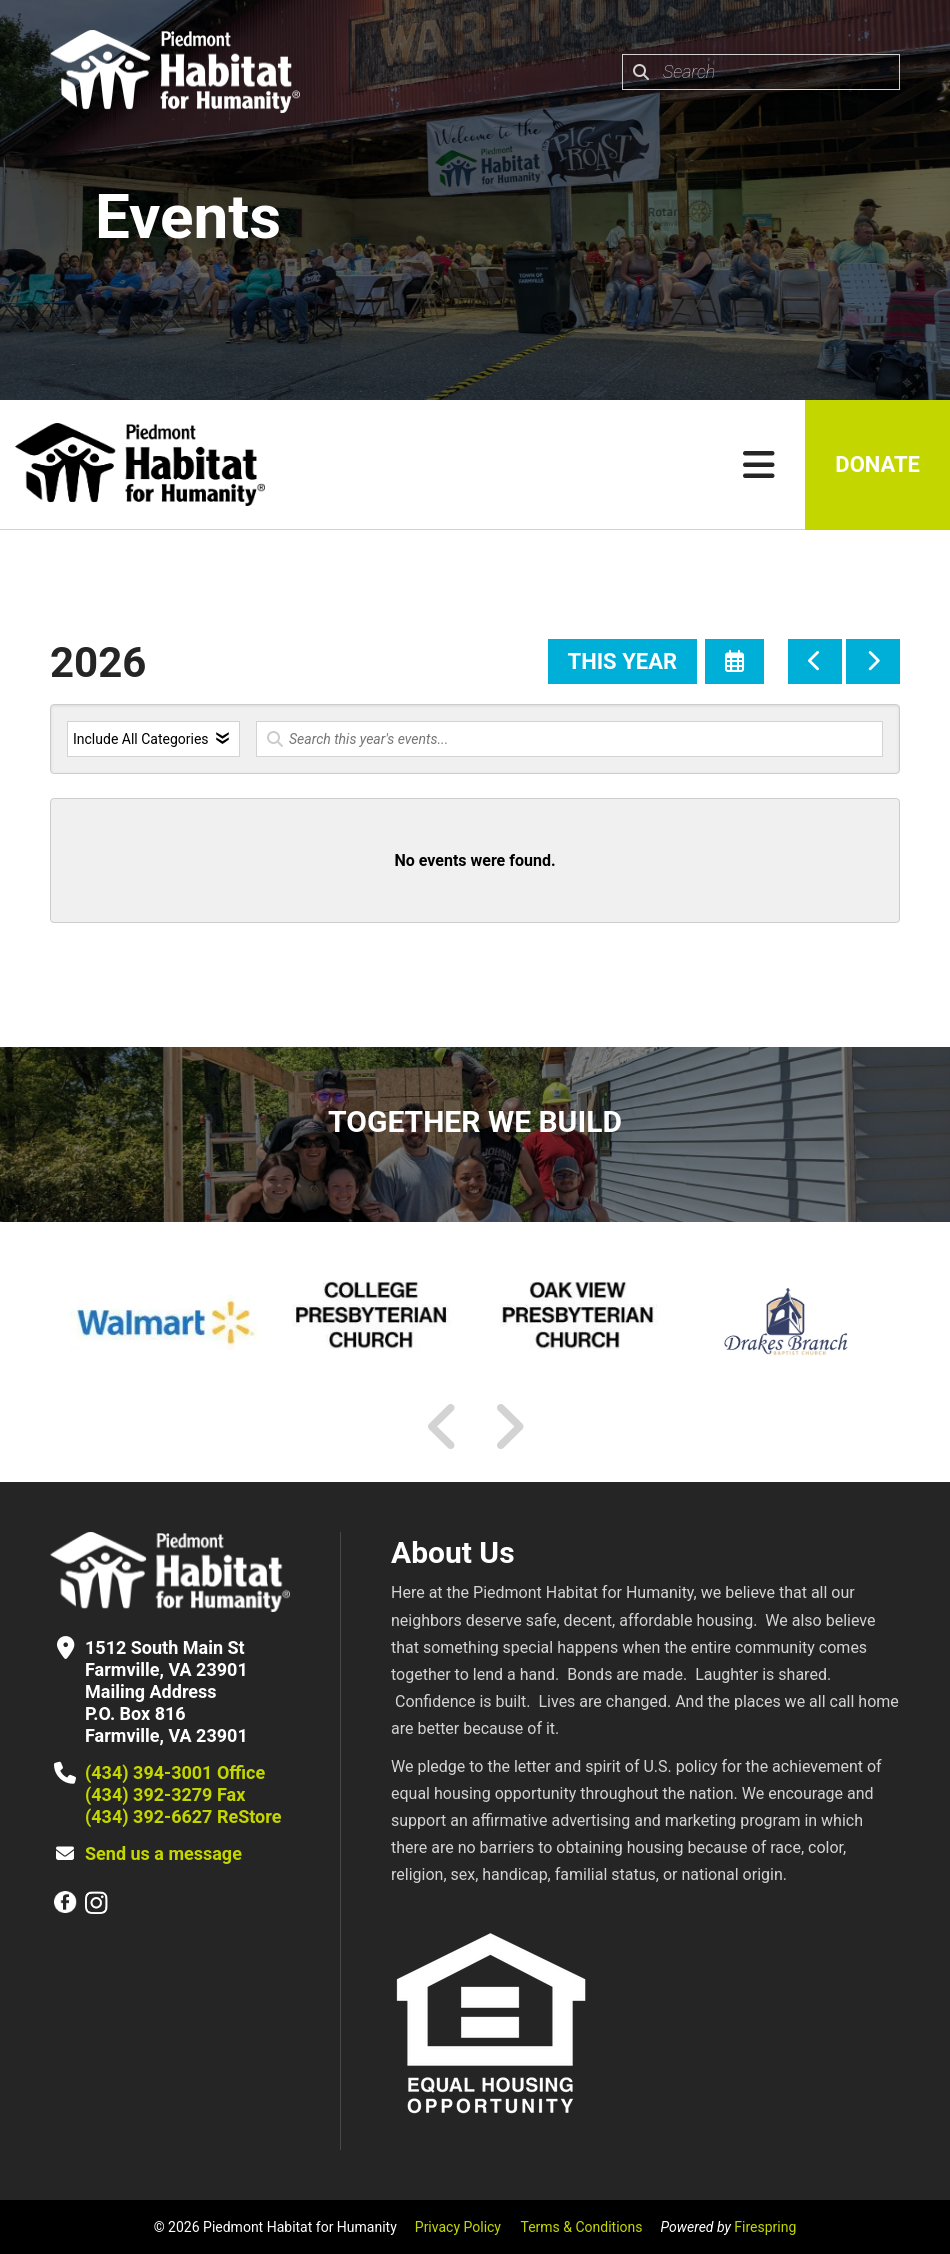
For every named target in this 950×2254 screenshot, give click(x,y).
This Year (622, 661)
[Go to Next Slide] (508, 1427)
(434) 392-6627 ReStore (183, 1816)
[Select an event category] (153, 739)
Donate (877, 464)
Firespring (765, 2227)
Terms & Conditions (581, 2227)
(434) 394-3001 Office (175, 1772)
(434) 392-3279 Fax (165, 1794)
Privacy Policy (458, 2227)
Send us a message (163, 1853)
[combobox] (761, 72)
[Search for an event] (569, 739)
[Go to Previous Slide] (443, 1427)
